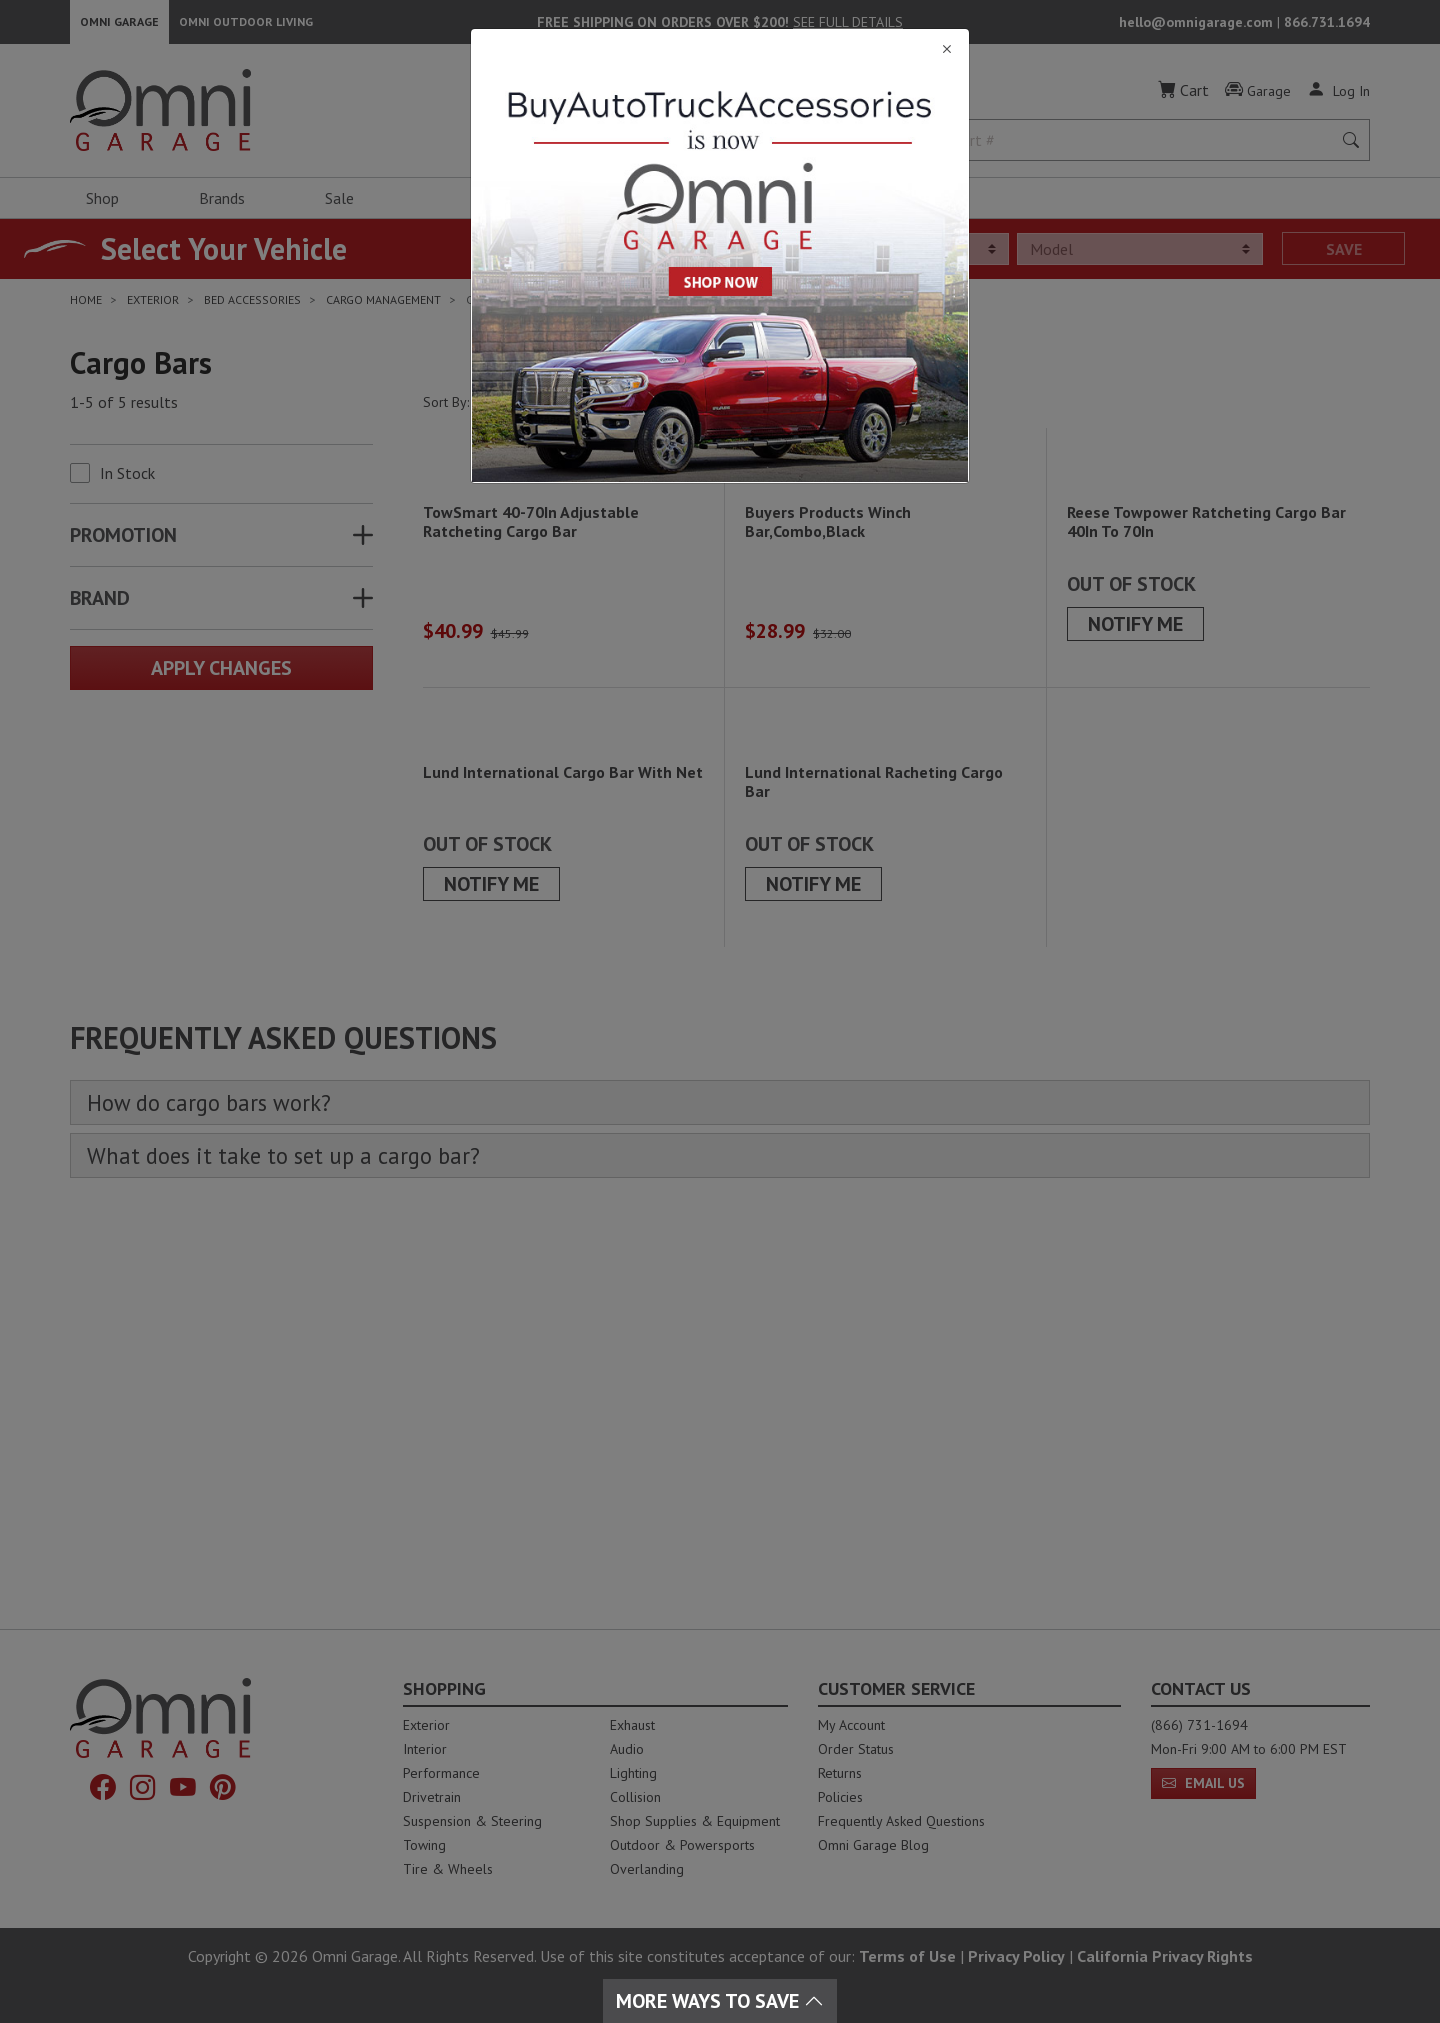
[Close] (720, 49)
